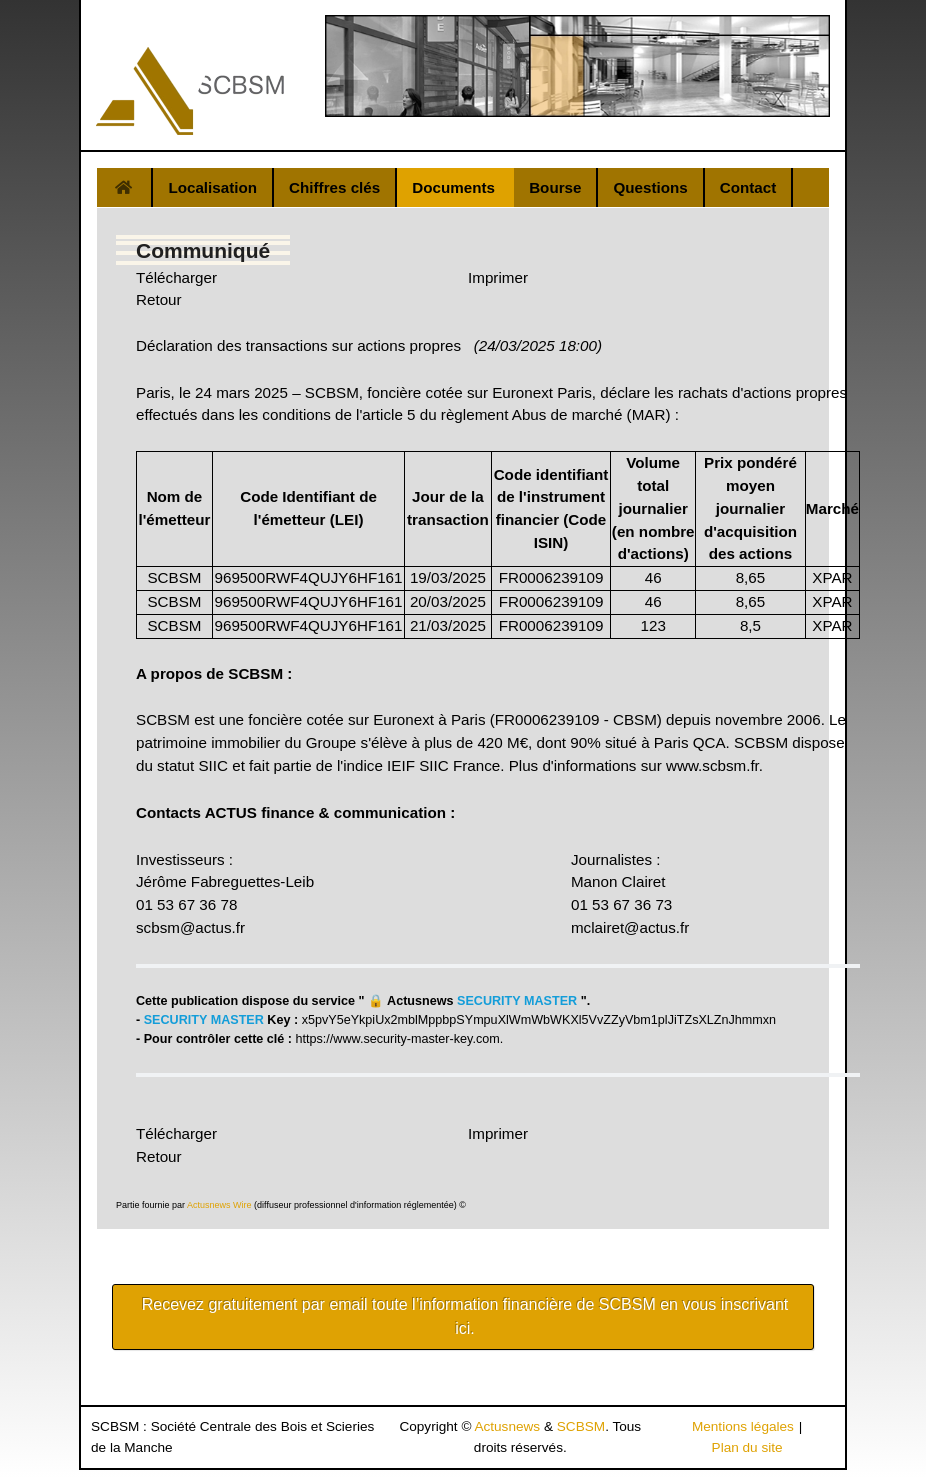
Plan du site (747, 1447)
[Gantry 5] (190, 91)
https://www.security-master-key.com (398, 1039)
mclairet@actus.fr (630, 927)
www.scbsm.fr (712, 765)
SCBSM (581, 1426)
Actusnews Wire (219, 1205)
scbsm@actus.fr (190, 927)
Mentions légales (743, 1426)
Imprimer (498, 277)
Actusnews (507, 1426)
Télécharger (176, 277)
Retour (159, 299)
